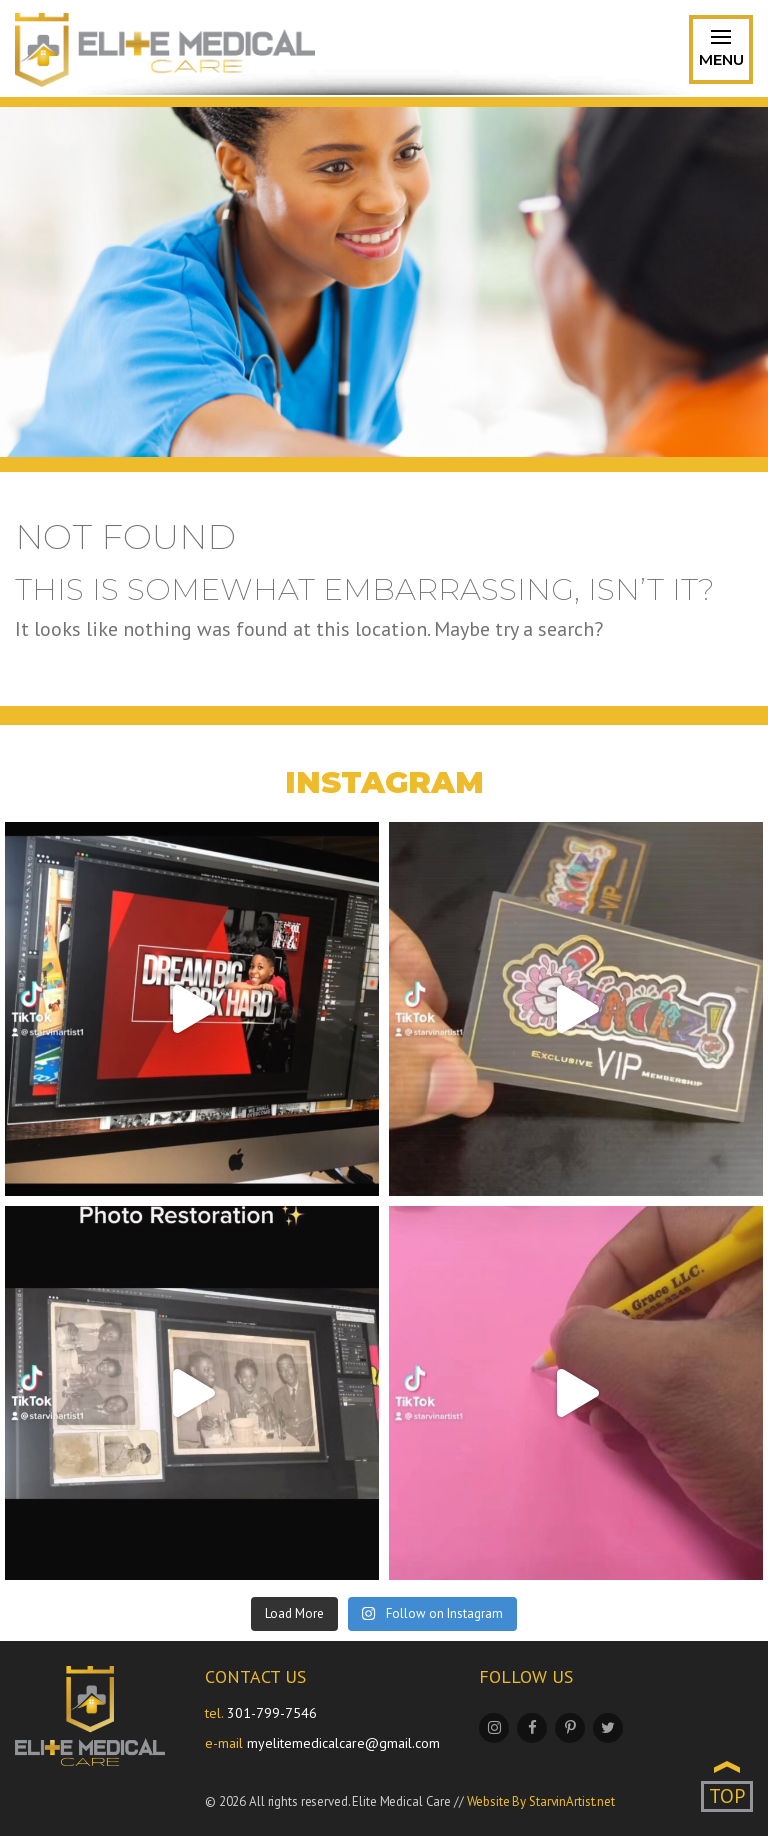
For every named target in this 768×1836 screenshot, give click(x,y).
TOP (727, 1796)
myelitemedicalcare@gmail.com (343, 1743)
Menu (721, 52)
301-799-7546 (272, 1713)
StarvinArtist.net (572, 1801)
